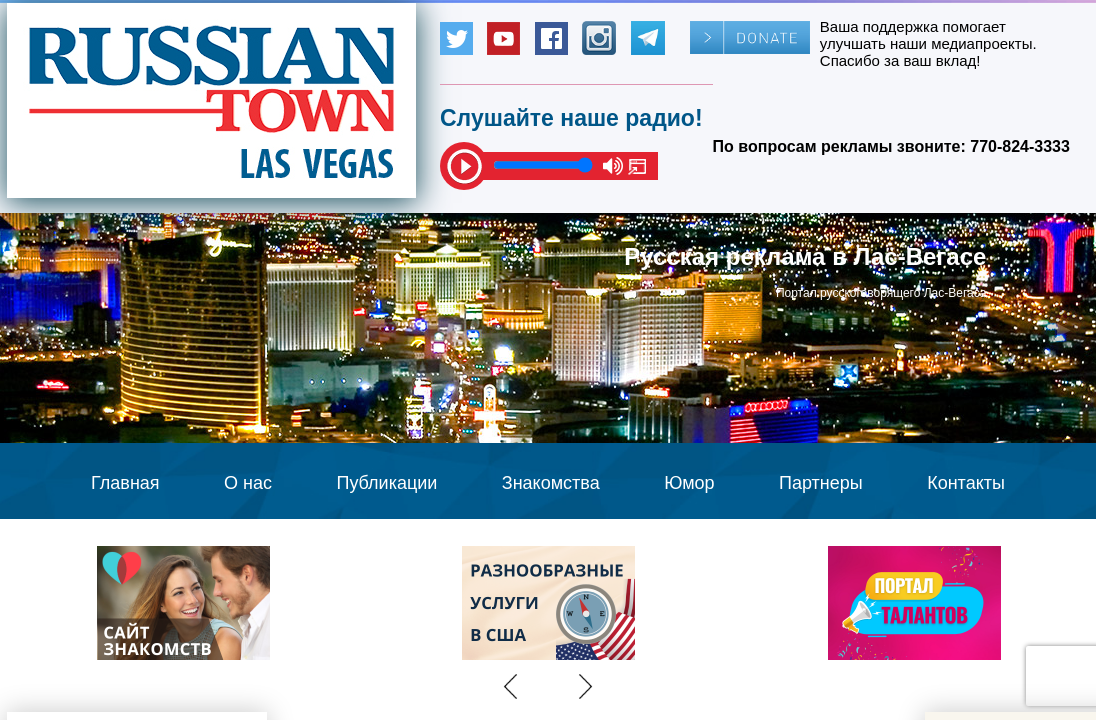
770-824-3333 (1020, 146)
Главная (125, 483)
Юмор (689, 483)
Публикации (386, 483)
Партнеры (821, 483)
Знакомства (551, 483)
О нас (248, 483)
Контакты (966, 483)
